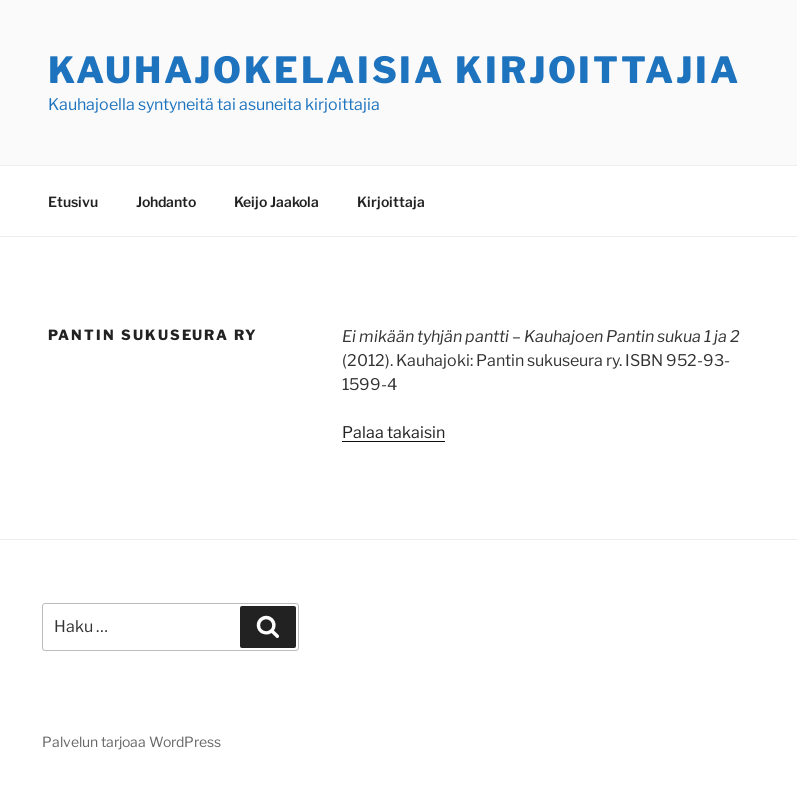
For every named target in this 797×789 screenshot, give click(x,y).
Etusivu (73, 201)
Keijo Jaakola (276, 201)
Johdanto (166, 201)
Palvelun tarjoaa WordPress (131, 741)
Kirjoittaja (391, 201)
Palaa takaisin (393, 432)
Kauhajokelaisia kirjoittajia (394, 70)
